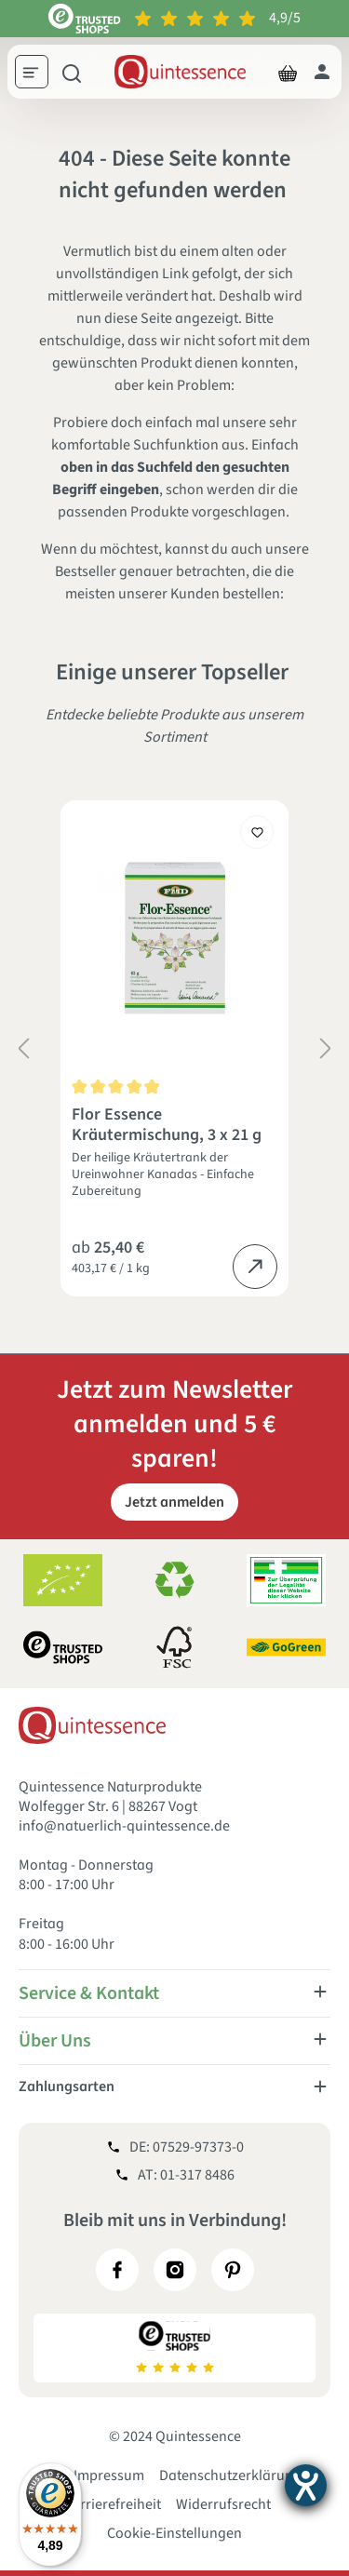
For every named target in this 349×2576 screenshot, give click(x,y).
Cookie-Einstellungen (174, 2533)
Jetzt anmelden (174, 1502)
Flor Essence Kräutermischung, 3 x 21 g (167, 1125)
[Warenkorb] (287, 71)
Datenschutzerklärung (230, 2475)
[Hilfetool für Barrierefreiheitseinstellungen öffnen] (306, 2485)
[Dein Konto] (322, 72)
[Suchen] (71, 71)
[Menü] (38, 74)
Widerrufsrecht (223, 2504)
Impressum (109, 2475)
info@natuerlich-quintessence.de (124, 1826)
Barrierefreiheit (112, 2504)
